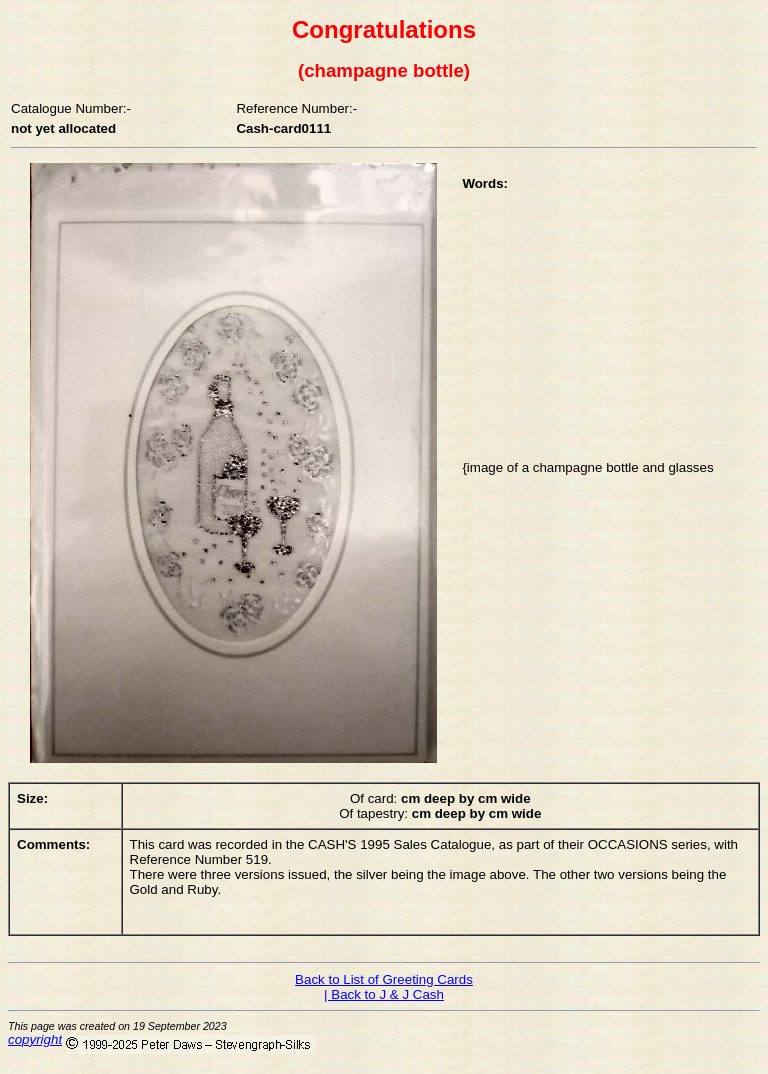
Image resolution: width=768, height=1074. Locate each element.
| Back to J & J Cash (384, 994)
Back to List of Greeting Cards (384, 979)
